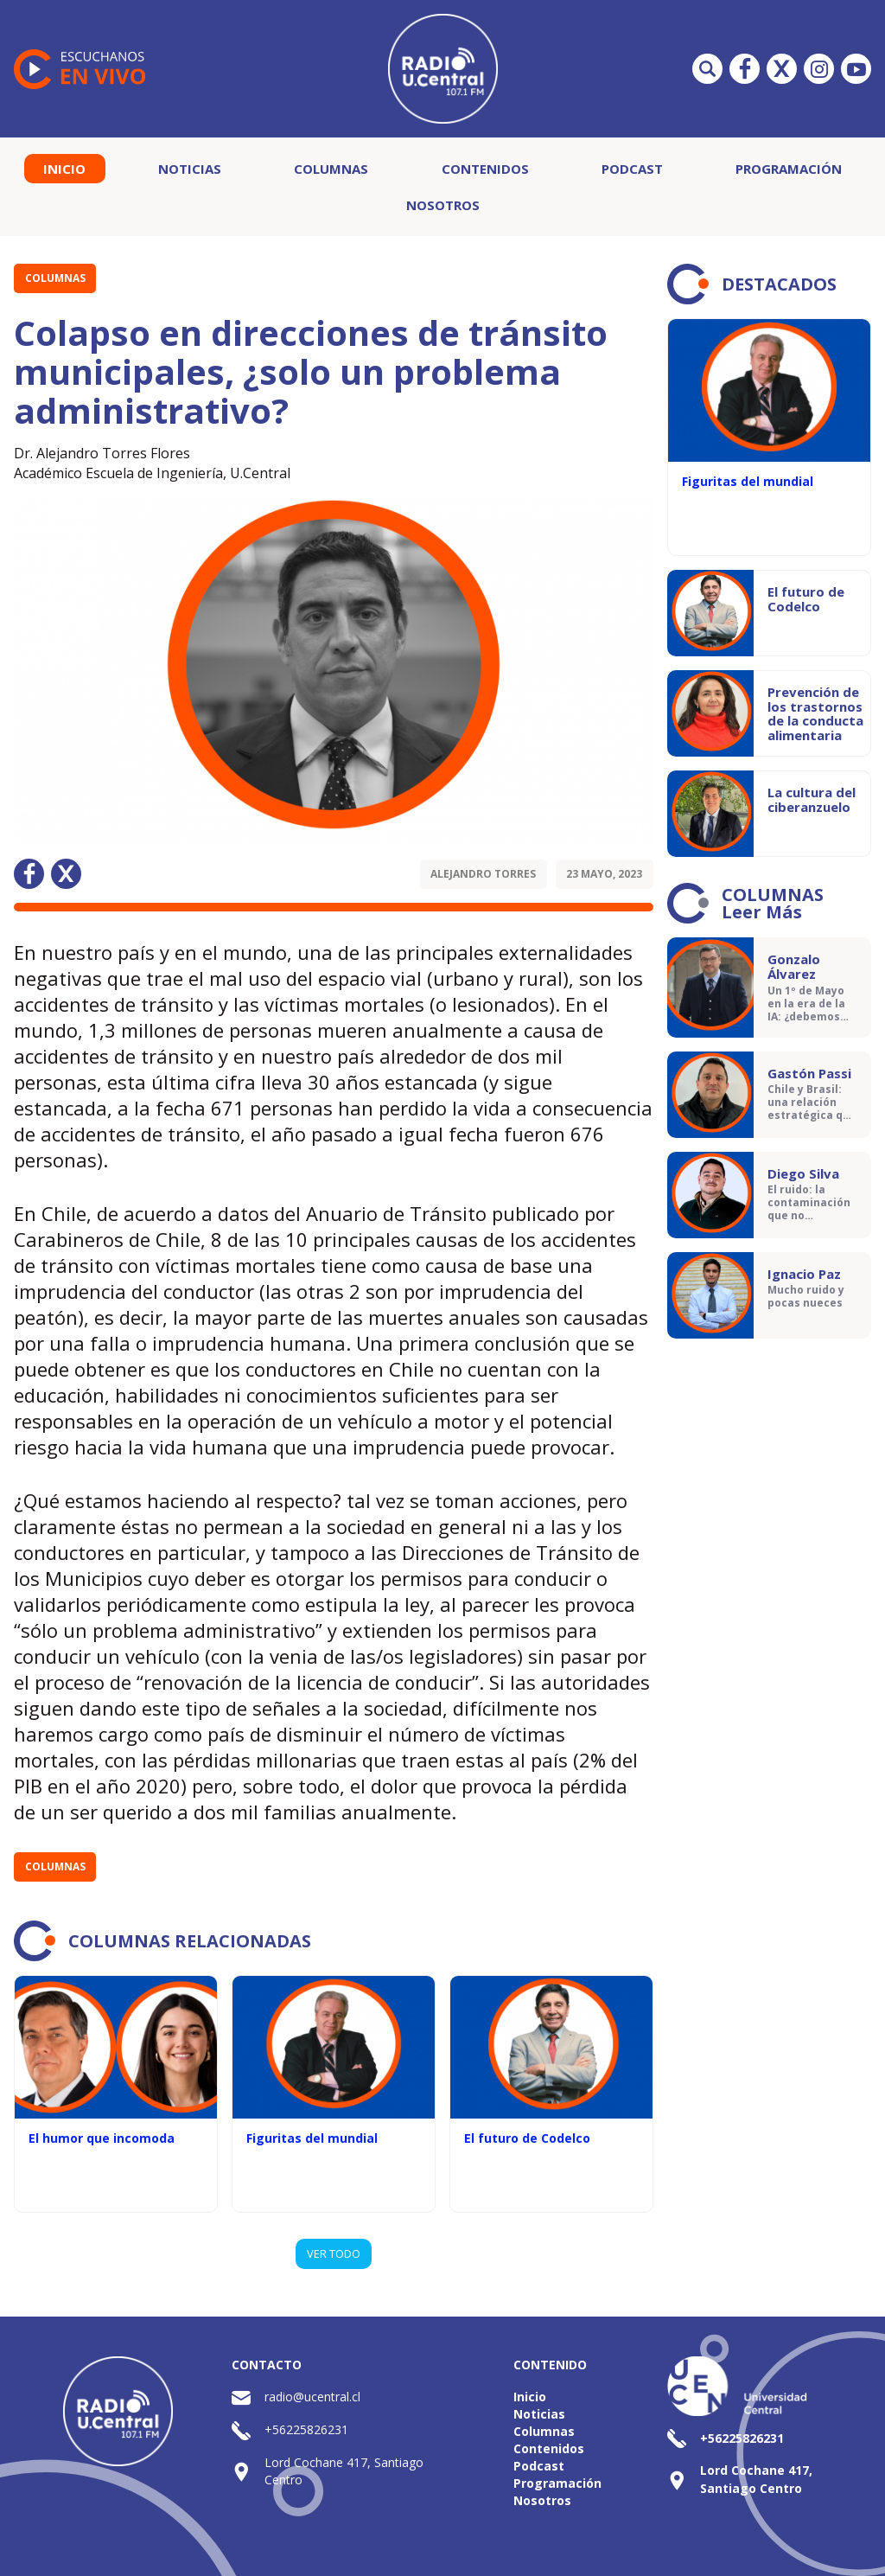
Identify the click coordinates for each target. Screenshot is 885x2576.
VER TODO (333, 2253)
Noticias (189, 168)
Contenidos (485, 168)
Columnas (331, 168)
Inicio (64, 168)
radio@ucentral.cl (312, 2396)
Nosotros (443, 205)
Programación (788, 168)
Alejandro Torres (483, 873)
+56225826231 (306, 2429)
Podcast (632, 168)
